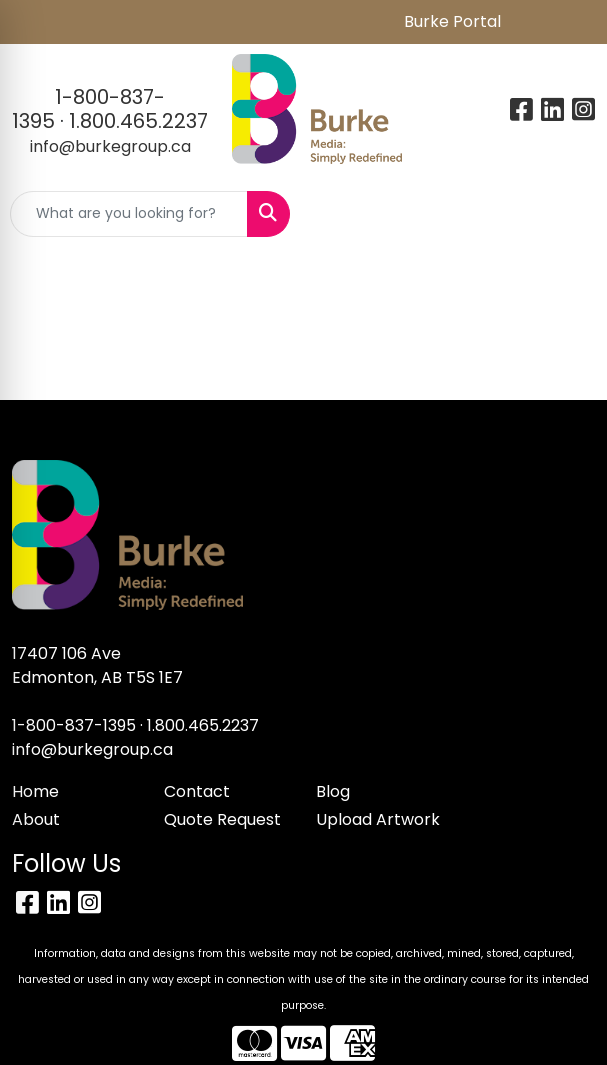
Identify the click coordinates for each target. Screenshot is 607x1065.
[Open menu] (567, 214)
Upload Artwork (378, 819)
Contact (197, 791)
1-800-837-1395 (74, 725)
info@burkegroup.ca (110, 146)
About (36, 819)
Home (35, 791)
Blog (333, 791)
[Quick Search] (129, 214)
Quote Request (222, 819)
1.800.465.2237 (138, 121)
